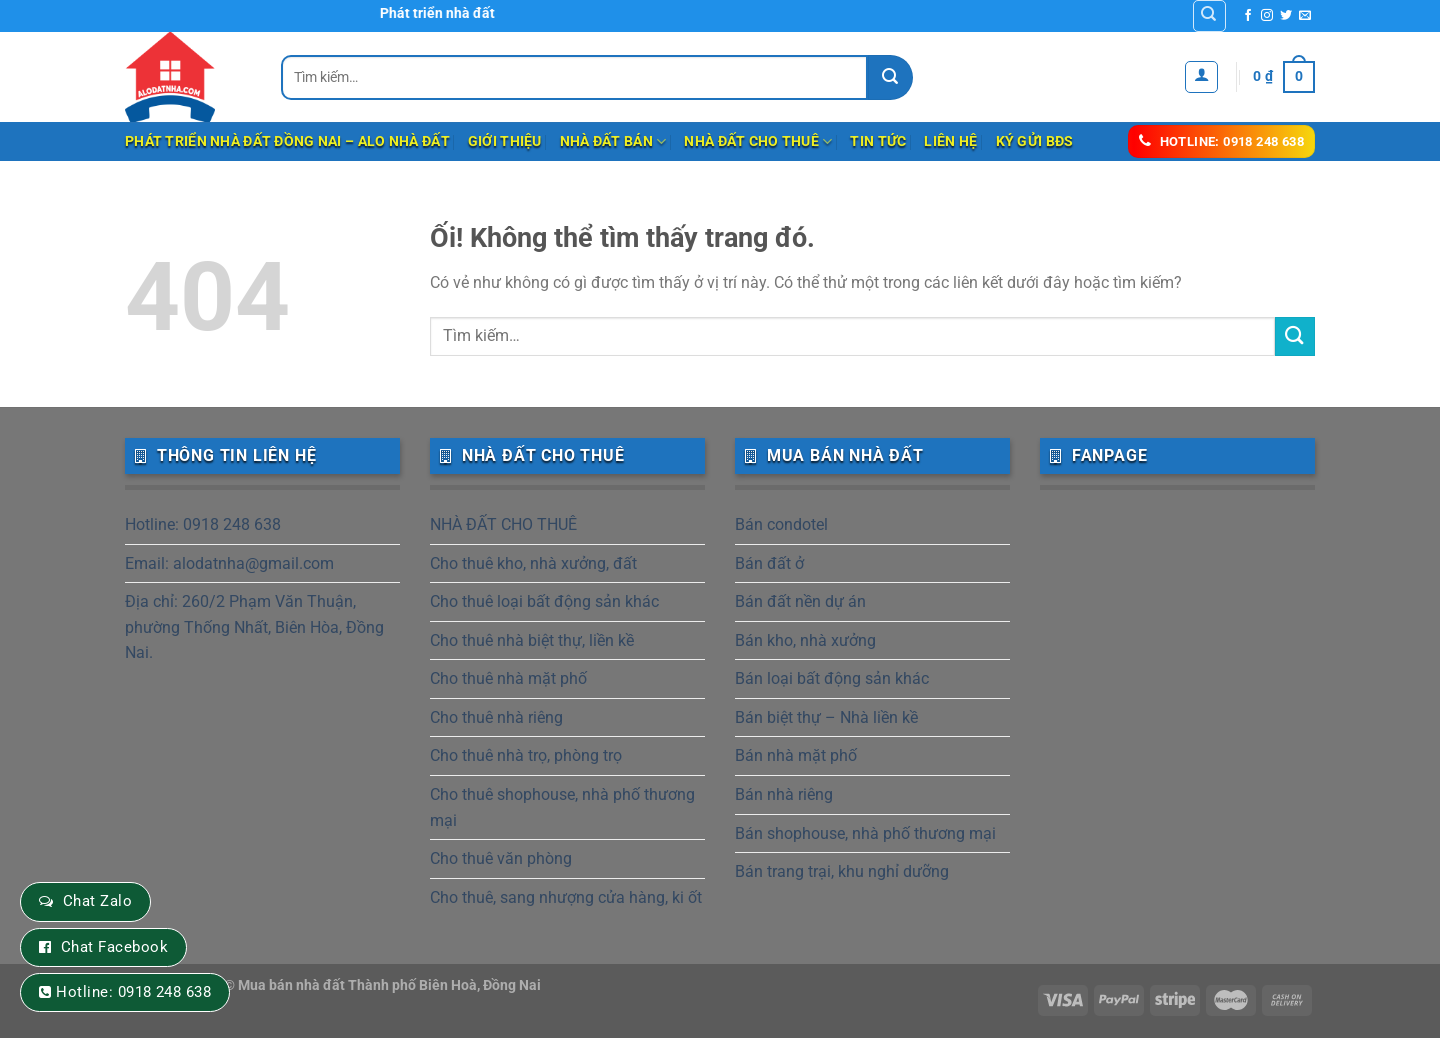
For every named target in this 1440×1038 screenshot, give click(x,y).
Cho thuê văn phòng (501, 858)
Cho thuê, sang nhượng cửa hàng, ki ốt (566, 897)
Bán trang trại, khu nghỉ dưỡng (842, 871)
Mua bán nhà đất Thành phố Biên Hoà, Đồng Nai (389, 985)
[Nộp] (890, 77)
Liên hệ (950, 141)
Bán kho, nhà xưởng (805, 640)
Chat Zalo (97, 901)
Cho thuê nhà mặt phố (508, 678)
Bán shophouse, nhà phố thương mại (865, 833)
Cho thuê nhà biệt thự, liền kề (532, 640)
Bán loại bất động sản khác (832, 678)
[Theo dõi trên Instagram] (1267, 16)
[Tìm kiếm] (1209, 16)
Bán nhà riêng (784, 794)
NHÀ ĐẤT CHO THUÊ (758, 141)
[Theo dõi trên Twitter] (1286, 16)
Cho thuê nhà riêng (496, 717)
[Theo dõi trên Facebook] (1248, 16)
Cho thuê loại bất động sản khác (544, 601)
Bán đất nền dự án (800, 601)
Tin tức (878, 141)
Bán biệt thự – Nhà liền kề (826, 717)
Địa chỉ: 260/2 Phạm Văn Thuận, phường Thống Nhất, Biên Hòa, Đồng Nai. (254, 627)
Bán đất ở (769, 563)
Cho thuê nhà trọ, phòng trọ (526, 755)
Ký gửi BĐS (1035, 141)
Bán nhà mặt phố (796, 755)
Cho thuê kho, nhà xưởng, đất (533, 563)
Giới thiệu (505, 141)
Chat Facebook (114, 947)
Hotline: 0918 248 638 (203, 524)
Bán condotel (781, 524)
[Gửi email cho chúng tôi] (1305, 16)
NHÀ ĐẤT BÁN (613, 141)
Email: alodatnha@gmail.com (229, 563)
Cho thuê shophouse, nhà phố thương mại (562, 807)
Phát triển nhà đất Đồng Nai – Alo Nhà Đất (287, 141)
